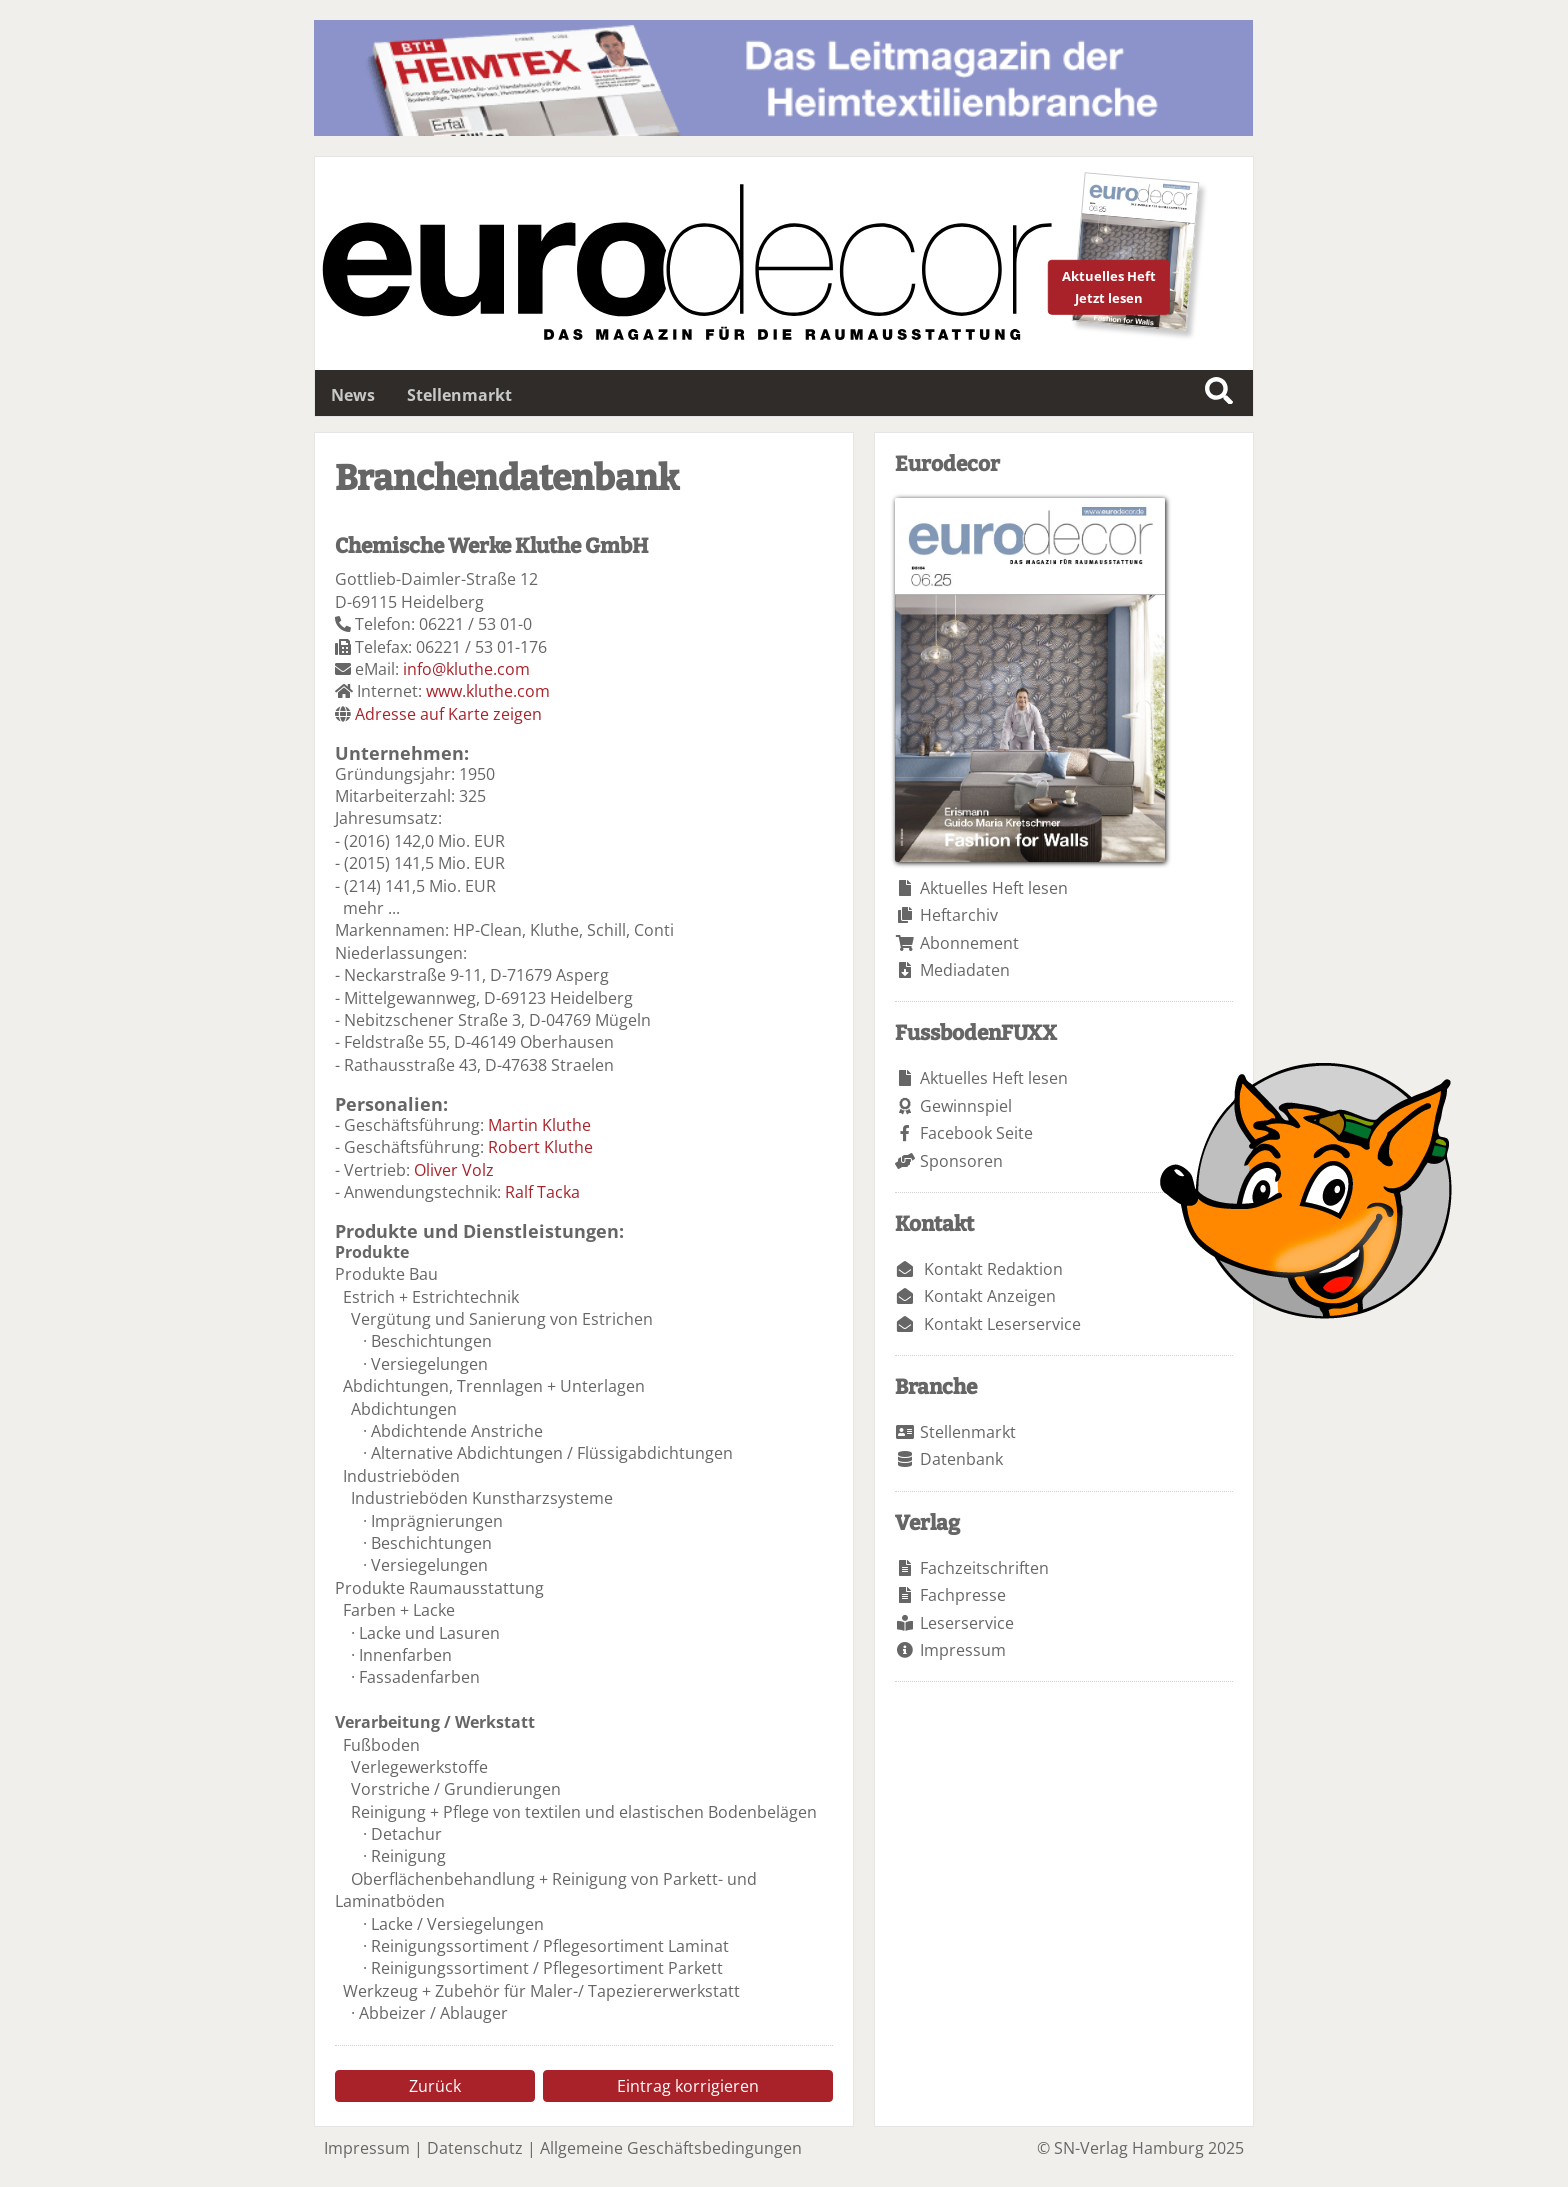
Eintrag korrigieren (688, 2086)
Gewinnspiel (966, 1106)
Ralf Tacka (542, 1192)
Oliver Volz (454, 1170)
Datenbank (961, 1459)
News (353, 395)
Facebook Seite (976, 1133)
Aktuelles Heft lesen (994, 888)
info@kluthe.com (466, 669)
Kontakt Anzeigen (990, 1296)
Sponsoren (961, 1161)
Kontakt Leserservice (1002, 1324)
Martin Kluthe (539, 1125)
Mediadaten (965, 970)
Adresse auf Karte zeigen (448, 714)
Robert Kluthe (540, 1147)
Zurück (435, 2086)
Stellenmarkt (459, 395)
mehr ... (371, 908)
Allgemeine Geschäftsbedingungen (671, 2148)
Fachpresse (963, 1595)
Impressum (963, 1650)
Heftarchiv (959, 915)
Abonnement (969, 943)
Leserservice (967, 1623)
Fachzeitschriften (984, 1568)
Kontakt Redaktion (993, 1269)
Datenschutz (475, 2148)
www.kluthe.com (488, 691)
